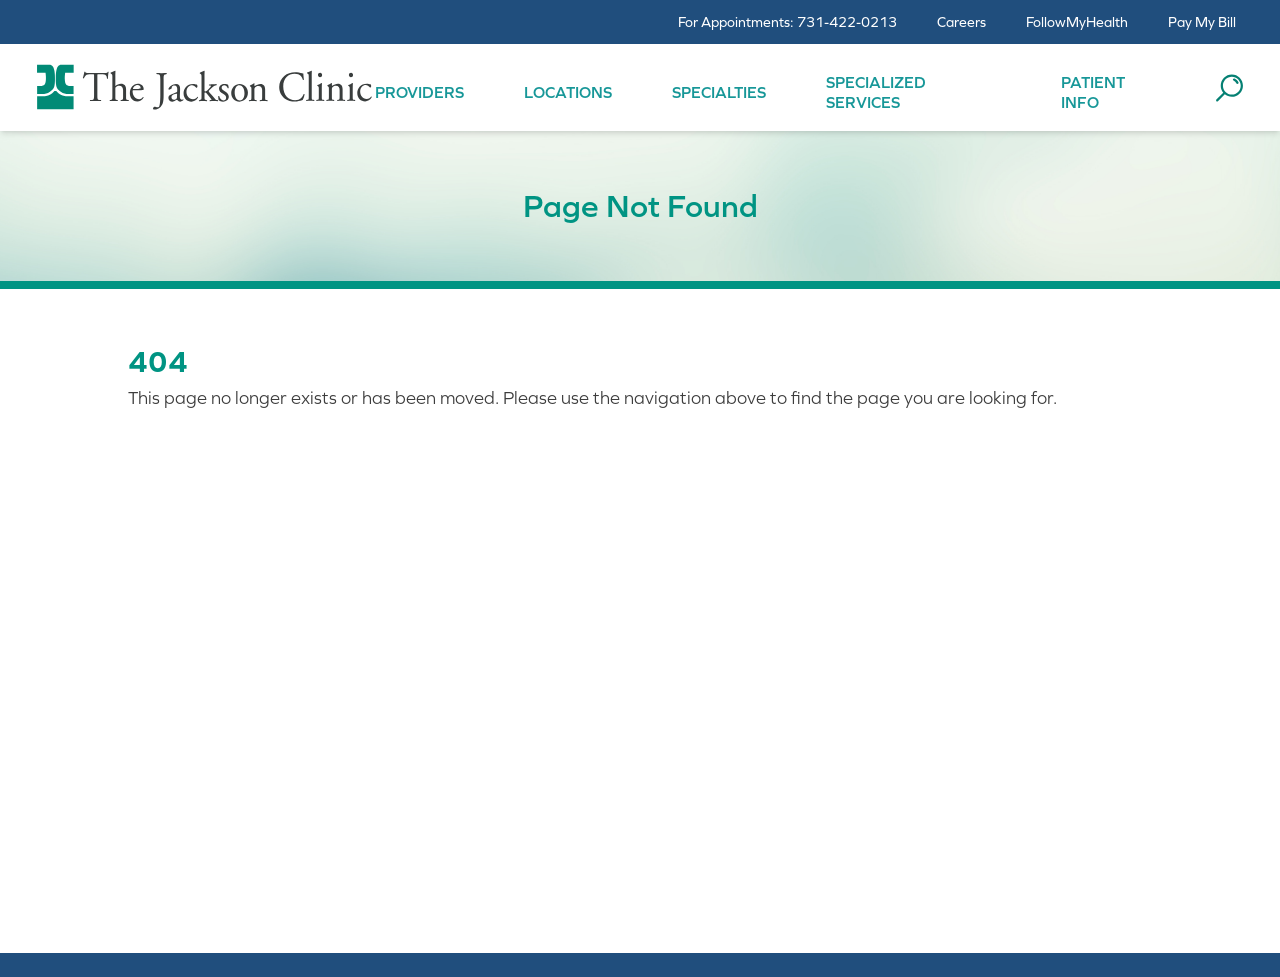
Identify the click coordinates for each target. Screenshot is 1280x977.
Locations (568, 92)
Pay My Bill (1202, 22)
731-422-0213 (847, 22)
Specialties (719, 92)
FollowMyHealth (1077, 22)
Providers (419, 92)
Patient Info (1093, 92)
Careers (961, 22)
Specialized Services (876, 92)
